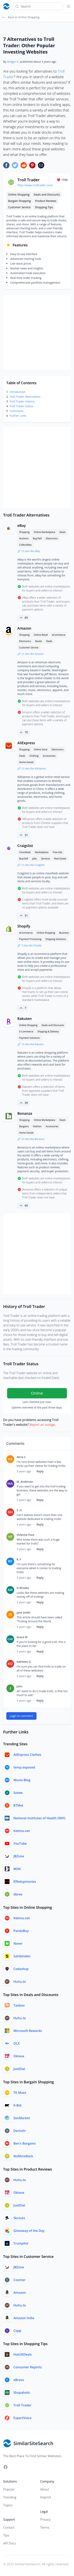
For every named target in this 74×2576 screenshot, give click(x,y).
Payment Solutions (29, 1038)
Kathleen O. (24, 1662)
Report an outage (42, 1424)
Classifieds (25, 852)
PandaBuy (21, 1931)
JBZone (18, 1856)
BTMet (18, 1805)
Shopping (24, 532)
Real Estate (60, 858)
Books (38, 641)
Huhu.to (19, 1981)
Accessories (49, 756)
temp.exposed (24, 1767)
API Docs (9, 2543)
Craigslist (25, 845)
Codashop (21, 1969)
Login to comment (21, 1716)
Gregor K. (13, 61)
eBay (21, 525)
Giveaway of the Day (28, 2230)
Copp (17, 2330)
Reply (40, 1471)
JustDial (19, 2069)
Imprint (45, 2497)
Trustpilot (20, 2243)
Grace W (22, 1637)
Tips (6, 2535)
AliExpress (26, 742)
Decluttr (19, 2131)
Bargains (24, 1126)
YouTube (20, 1843)
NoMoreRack (23, 2156)
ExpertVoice (22, 2418)
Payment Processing (30, 939)
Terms (45, 2527)
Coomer (19, 2280)
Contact (8, 2527)
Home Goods (26, 762)
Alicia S (21, 1457)
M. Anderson (25, 1481)
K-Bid (17, 2105)
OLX (16, 2043)
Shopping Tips (44, 207)
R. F (19, 1559)
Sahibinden (22, 1956)
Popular (9, 2489)
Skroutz (19, 2218)
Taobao (19, 2005)
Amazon (24, 628)
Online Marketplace (44, 532)
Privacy (45, 2519)
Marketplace (42, 852)
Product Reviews (45, 201)
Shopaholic (21, 2392)
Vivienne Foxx (25, 1535)
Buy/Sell (37, 538)
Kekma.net (21, 1831)
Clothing (33, 756)
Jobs (34, 858)
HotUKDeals (22, 2354)
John (19, 1686)
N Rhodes (23, 1588)
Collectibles (25, 544)
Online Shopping (18, 194)
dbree (17, 1894)
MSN (17, 1869)
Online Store (41, 749)
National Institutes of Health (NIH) (39, 1818)
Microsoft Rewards (27, 2031)
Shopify (23, 926)
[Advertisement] (37, 332)
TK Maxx (19, 2092)
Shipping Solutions (56, 939)
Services (45, 858)
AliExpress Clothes (27, 1754)
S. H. (19, 1510)
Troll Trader (22, 2405)
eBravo (18, 2380)
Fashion (37, 1126)
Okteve (18, 2056)
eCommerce (58, 635)
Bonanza (24, 1113)
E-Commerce (26, 1031)
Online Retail (41, 635)
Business (64, 932)
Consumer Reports (27, 2367)
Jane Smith (23, 1612)
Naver (17, 1943)
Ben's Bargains (24, 2143)
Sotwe (18, 1793)
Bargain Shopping (19, 201)
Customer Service (19, 207)
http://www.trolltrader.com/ (35, 185)
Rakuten (24, 1018)
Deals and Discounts (47, 194)
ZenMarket (21, 2118)
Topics (8, 2505)
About (44, 2489)
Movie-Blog (21, 1780)
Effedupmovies (24, 1881)
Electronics (52, 538)
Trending (9, 2497)
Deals (62, 532)
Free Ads (57, 852)
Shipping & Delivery (48, 1031)
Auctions (24, 538)
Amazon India (23, 2318)
